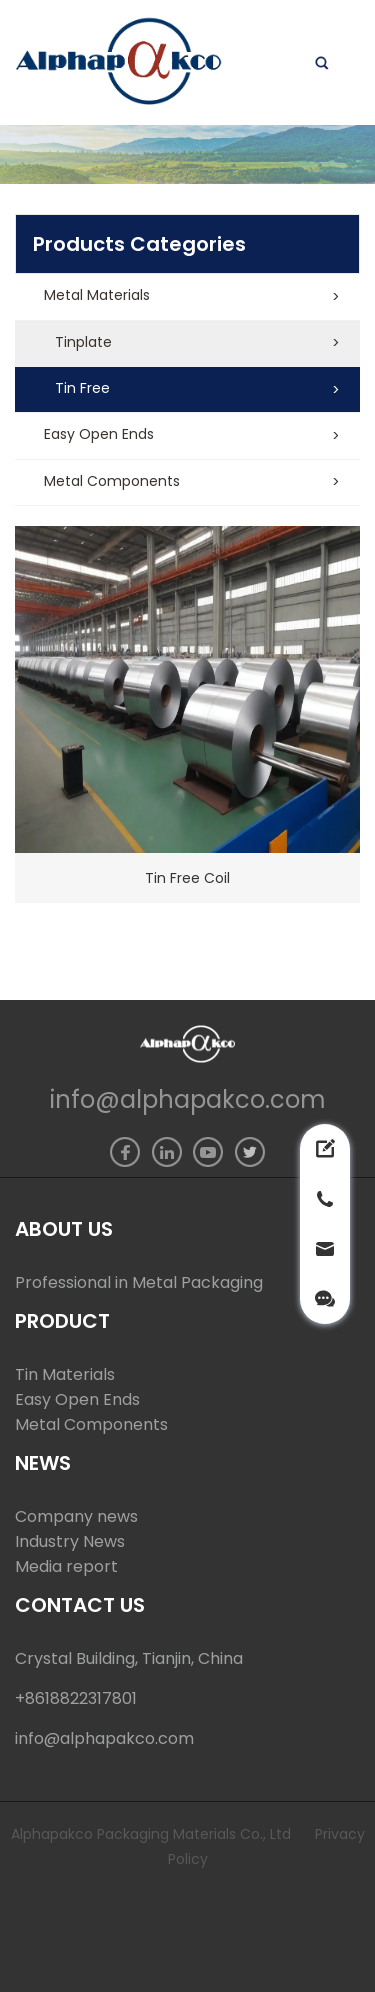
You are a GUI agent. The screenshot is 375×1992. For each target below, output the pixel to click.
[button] (187, 297)
